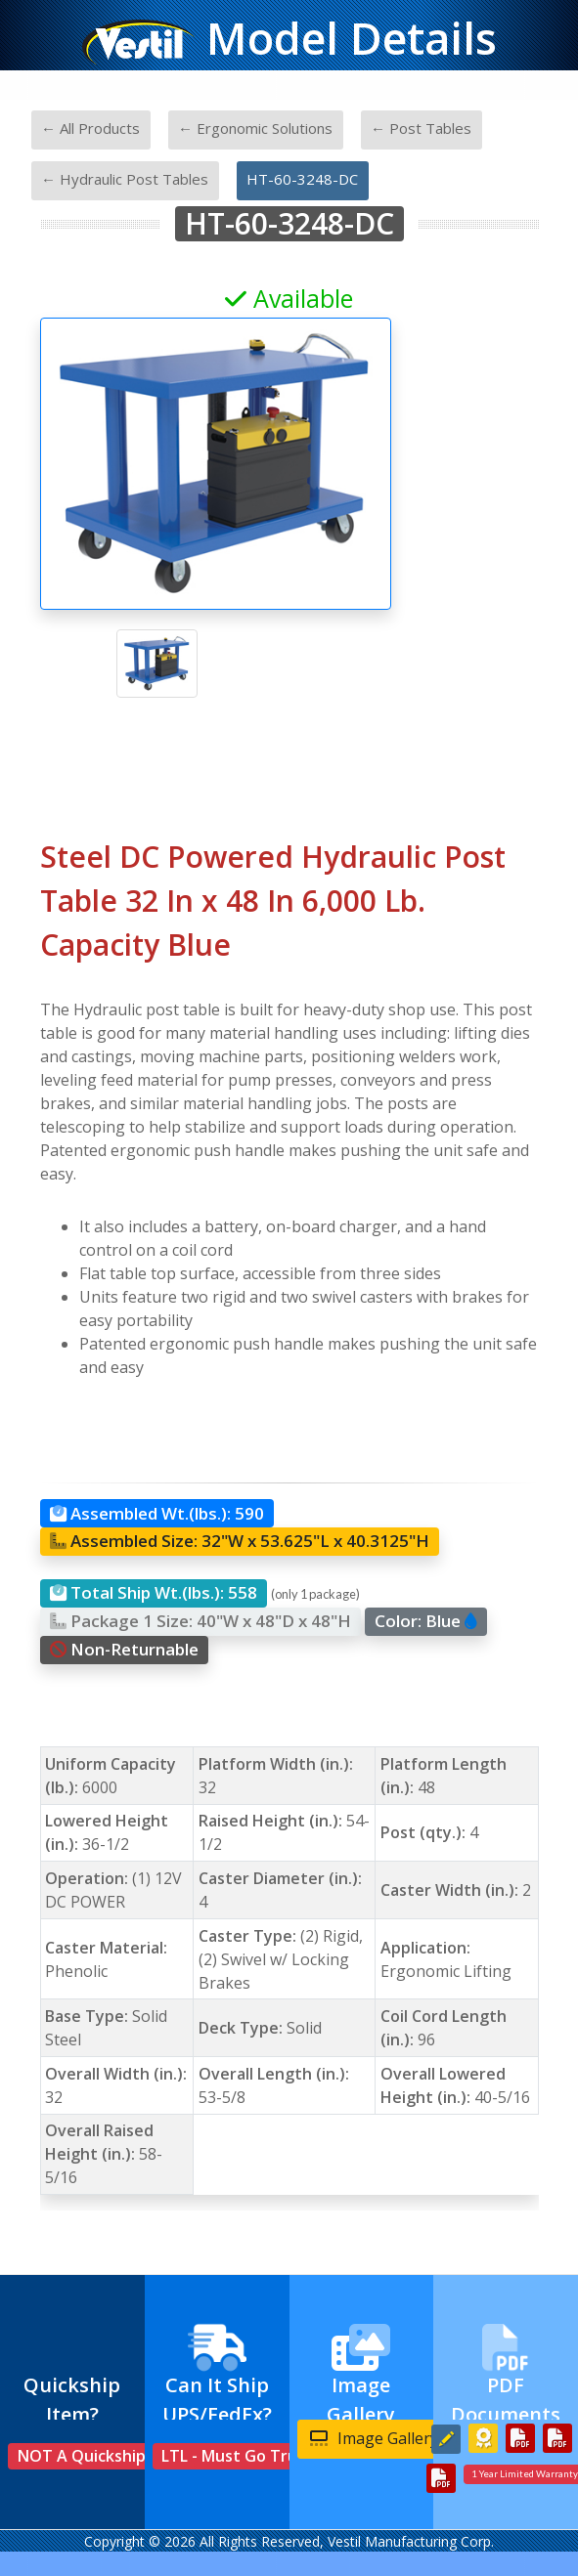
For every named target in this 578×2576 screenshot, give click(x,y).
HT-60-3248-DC (302, 179)
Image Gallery (374, 2438)
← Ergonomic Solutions (255, 128)
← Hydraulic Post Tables (124, 179)
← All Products (90, 128)
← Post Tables (421, 128)
